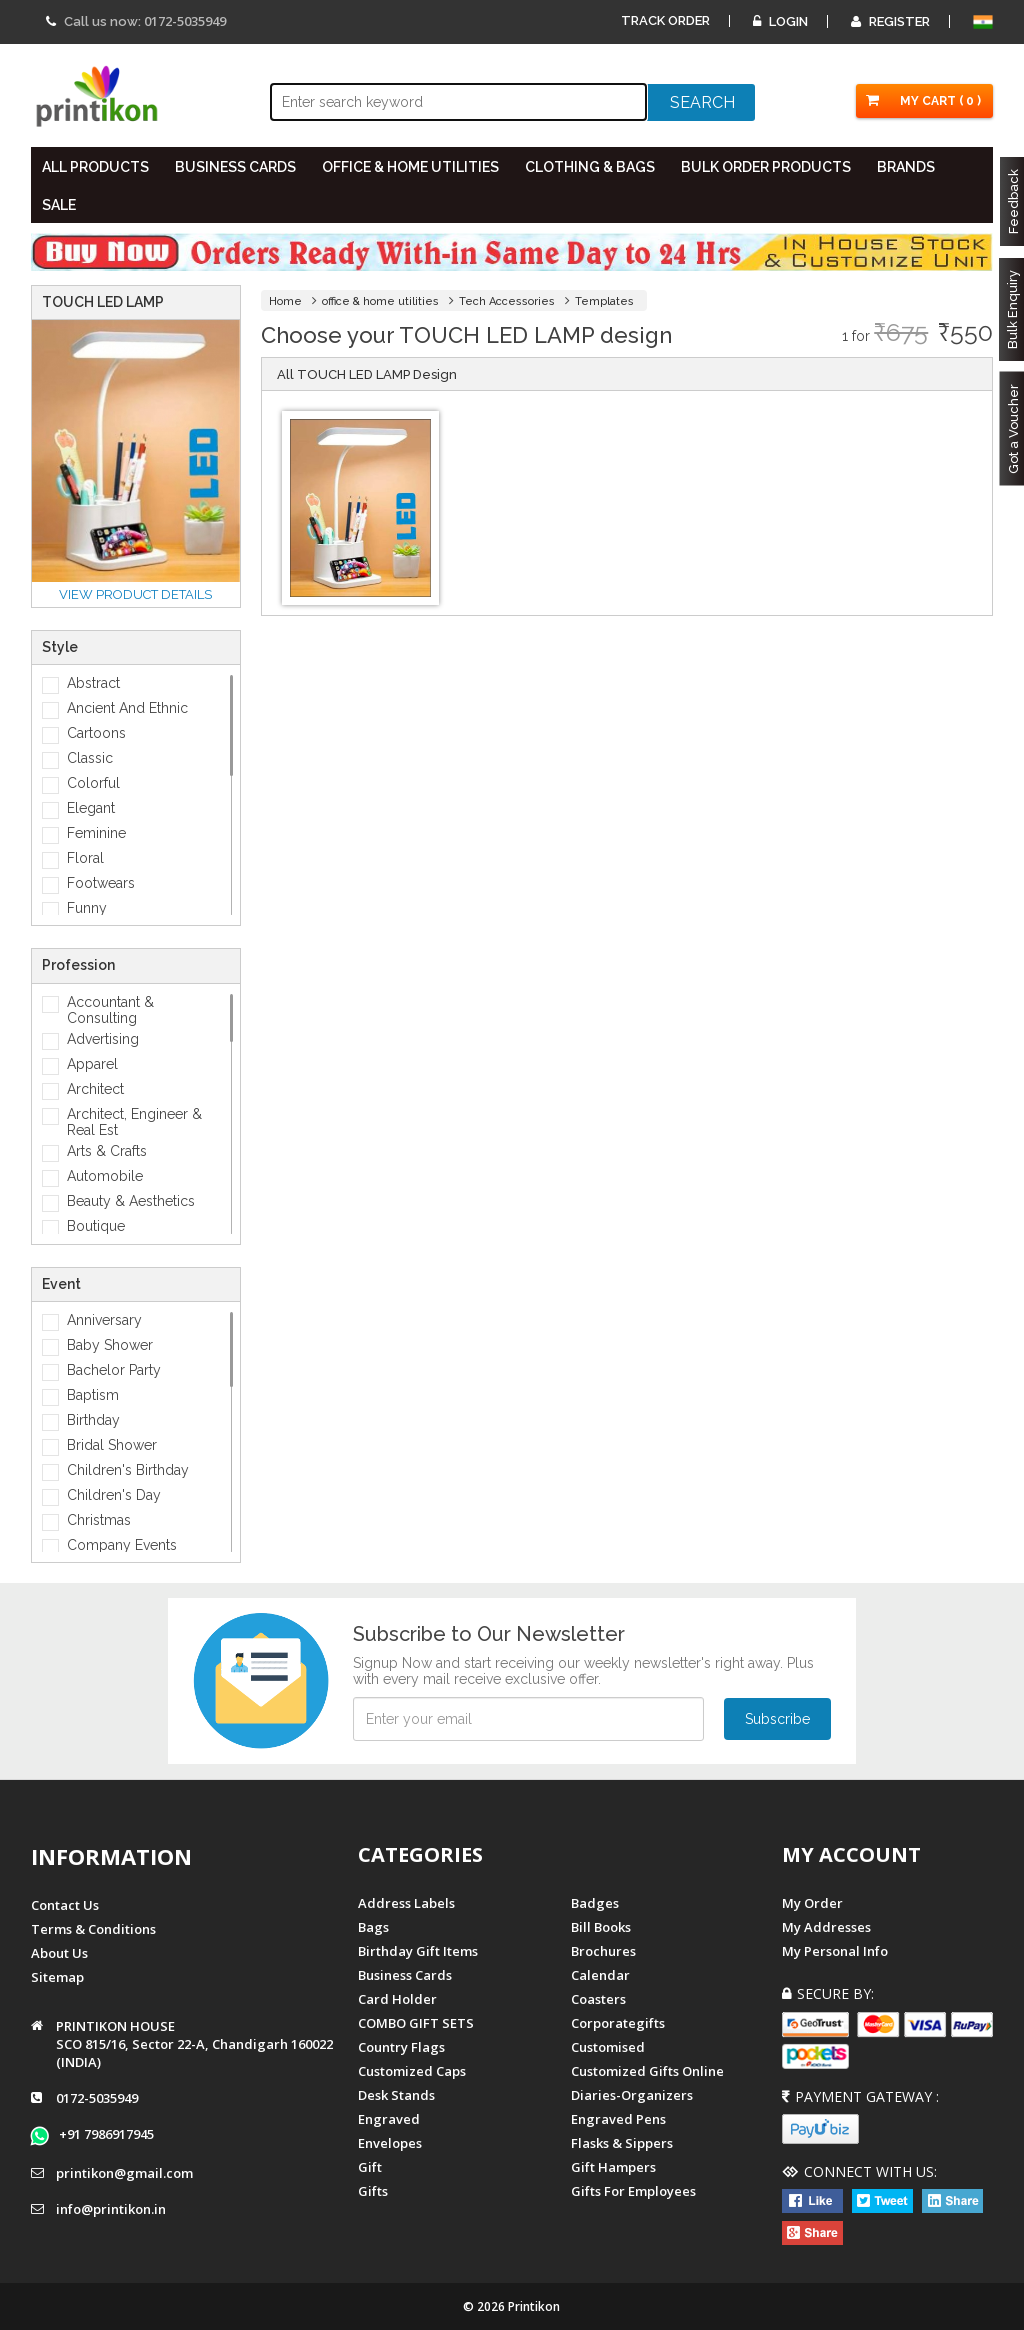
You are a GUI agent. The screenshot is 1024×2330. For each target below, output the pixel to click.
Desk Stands (396, 2095)
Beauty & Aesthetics (131, 1201)
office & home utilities (380, 301)
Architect (95, 1089)
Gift (370, 2167)
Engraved (389, 2119)
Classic (90, 758)
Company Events (122, 1545)
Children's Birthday (128, 1470)
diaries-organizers (632, 2095)
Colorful (93, 783)
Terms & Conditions (93, 1929)
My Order (812, 1903)
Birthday (93, 1420)
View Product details (135, 594)
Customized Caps (412, 2071)
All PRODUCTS (95, 167)
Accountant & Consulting (110, 1010)
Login (780, 21)
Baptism (93, 1395)
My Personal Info (835, 1951)
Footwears (101, 883)
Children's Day (114, 1495)
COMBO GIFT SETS (416, 2023)
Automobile (105, 1176)
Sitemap (57, 1977)
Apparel (92, 1064)
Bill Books (601, 1927)
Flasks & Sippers (622, 2143)
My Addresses (826, 1927)
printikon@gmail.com (124, 2173)
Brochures (603, 1951)
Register (890, 21)
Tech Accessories (507, 301)
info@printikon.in (111, 2209)
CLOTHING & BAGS (590, 167)
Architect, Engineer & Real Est (134, 1122)
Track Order (665, 20)
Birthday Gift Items (418, 1951)
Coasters (598, 1999)
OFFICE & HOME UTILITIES (410, 167)
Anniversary (104, 1320)
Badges (595, 1903)
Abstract (93, 683)
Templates (604, 301)
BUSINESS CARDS (235, 167)
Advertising (103, 1039)
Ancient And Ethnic (127, 708)
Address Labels (406, 1903)
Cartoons (96, 733)
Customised (608, 2047)
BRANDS (906, 167)
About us (59, 1953)
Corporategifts (618, 2023)
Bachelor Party (114, 1370)
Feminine (96, 833)
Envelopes (390, 2143)
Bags (373, 1927)
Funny (87, 908)
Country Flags (401, 2047)
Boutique (96, 1226)
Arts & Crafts (107, 1151)
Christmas (99, 1520)
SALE (59, 205)
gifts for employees (633, 2191)
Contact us (65, 1905)
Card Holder (397, 1999)
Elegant (91, 808)
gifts (373, 2191)
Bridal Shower (112, 1445)
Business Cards (405, 1975)
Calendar (600, 1975)
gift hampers (613, 2167)
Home (285, 301)
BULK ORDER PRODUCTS (766, 167)
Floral (85, 858)
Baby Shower (110, 1345)
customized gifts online (647, 2071)
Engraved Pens (618, 2119)
